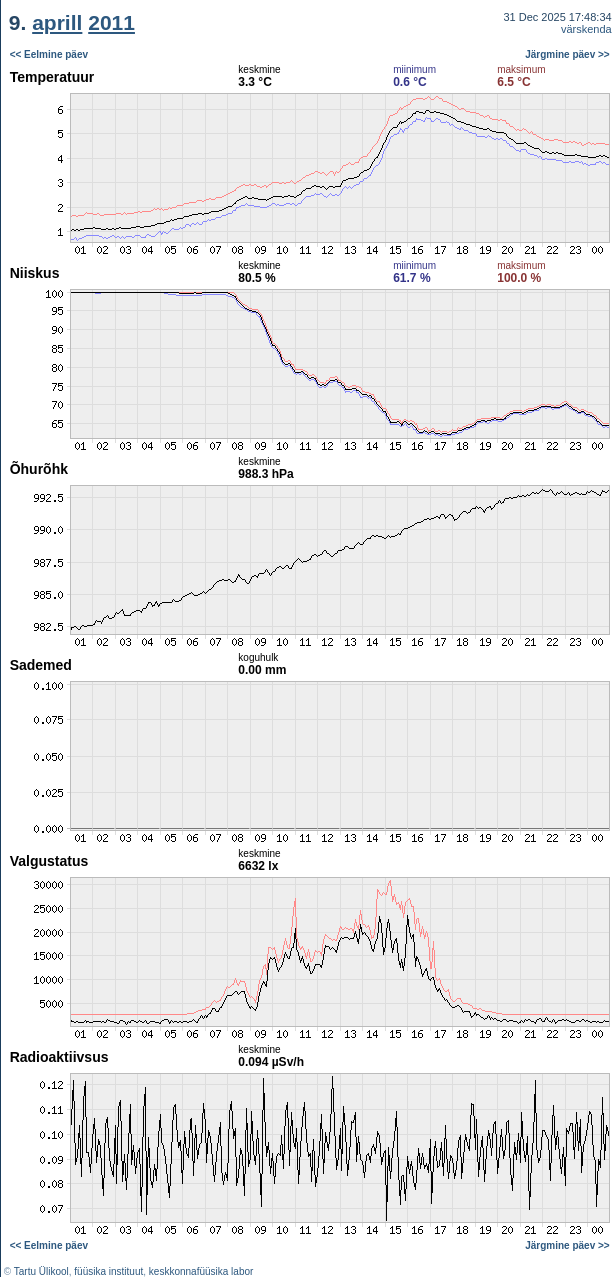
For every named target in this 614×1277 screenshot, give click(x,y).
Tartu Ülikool (41, 1271)
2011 (111, 22)
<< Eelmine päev (49, 54)
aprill (57, 22)
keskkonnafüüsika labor (201, 1271)
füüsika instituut (108, 1271)
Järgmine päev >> (567, 54)
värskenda (586, 29)
